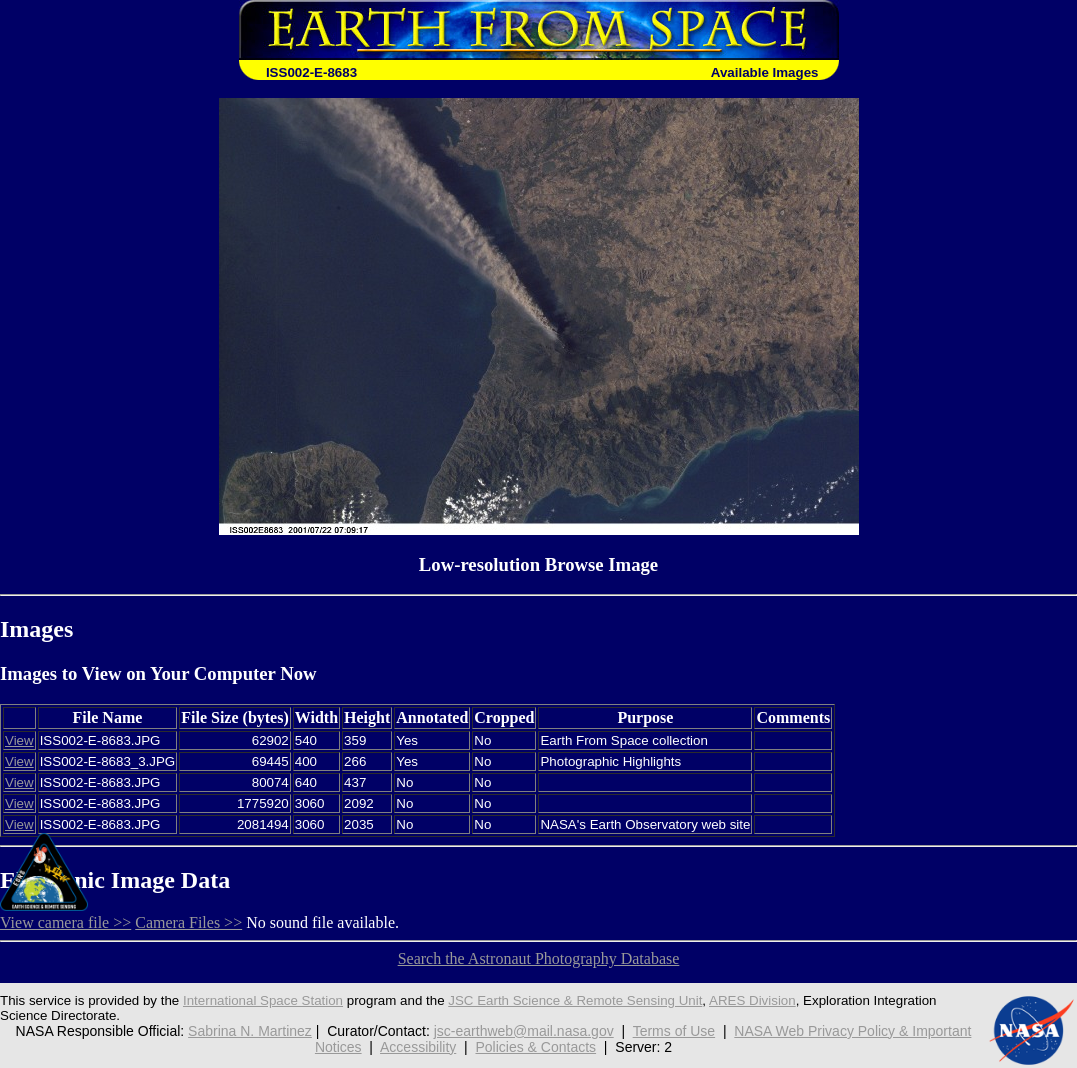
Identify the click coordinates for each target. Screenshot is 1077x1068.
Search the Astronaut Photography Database (539, 958)
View (19, 740)
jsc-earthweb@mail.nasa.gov (524, 1031)
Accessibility (418, 1047)
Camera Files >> (188, 922)
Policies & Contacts (535, 1047)
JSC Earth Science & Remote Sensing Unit (575, 1000)
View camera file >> (65, 922)
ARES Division (752, 1000)
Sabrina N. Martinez (250, 1031)
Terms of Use (674, 1031)
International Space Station (263, 1000)
